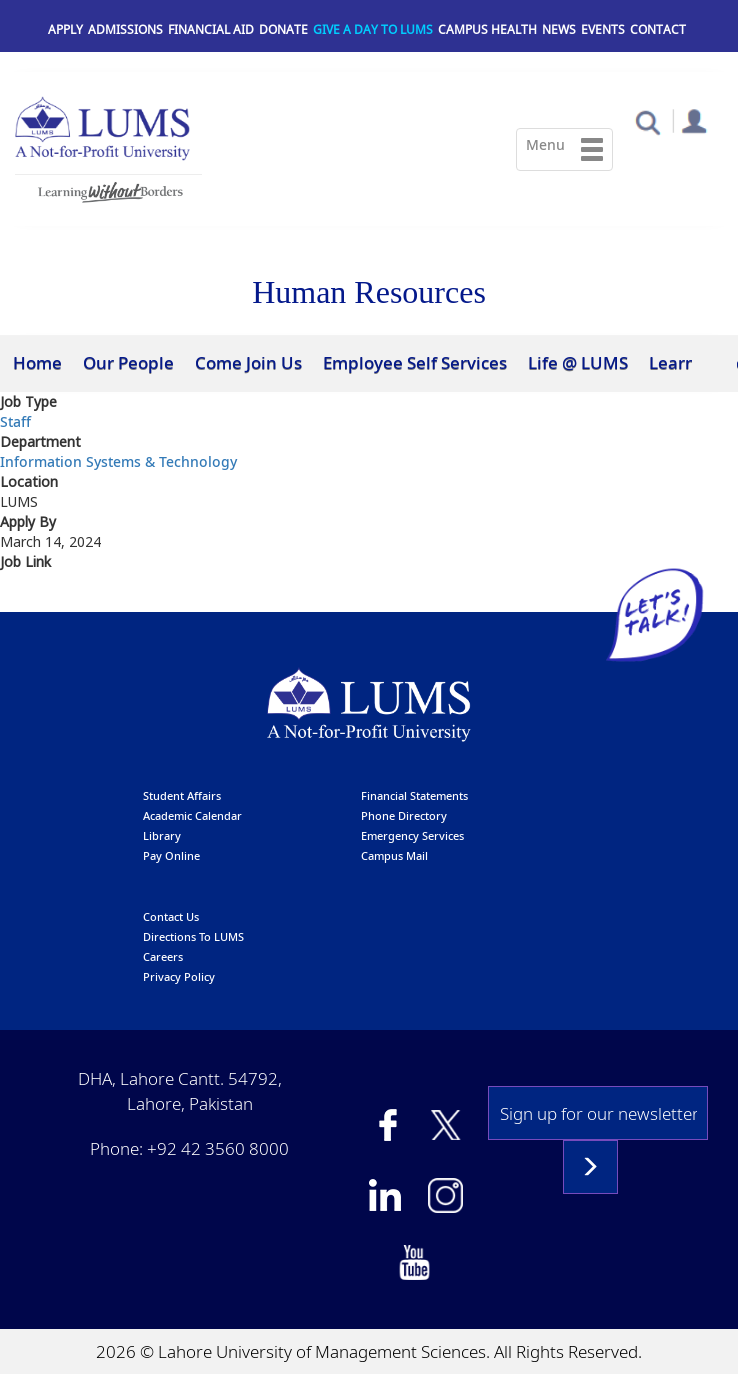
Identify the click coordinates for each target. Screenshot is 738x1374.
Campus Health (487, 29)
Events (603, 29)
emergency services (412, 835)
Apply (65, 29)
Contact (658, 29)
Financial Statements (414, 795)
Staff (15, 421)
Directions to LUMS (193, 936)
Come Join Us (248, 362)
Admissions (125, 29)
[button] (647, 121)
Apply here (40, 598)
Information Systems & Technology (118, 461)
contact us (171, 916)
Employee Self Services (415, 362)
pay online (171, 855)
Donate (283, 29)
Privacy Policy (179, 976)
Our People (128, 362)
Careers (163, 956)
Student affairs (182, 795)
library (162, 835)
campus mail (394, 855)
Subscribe (590, 1167)
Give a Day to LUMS (373, 29)
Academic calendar (192, 815)
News (559, 29)
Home (37, 362)
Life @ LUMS (578, 362)
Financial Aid (211, 29)
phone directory (404, 815)
